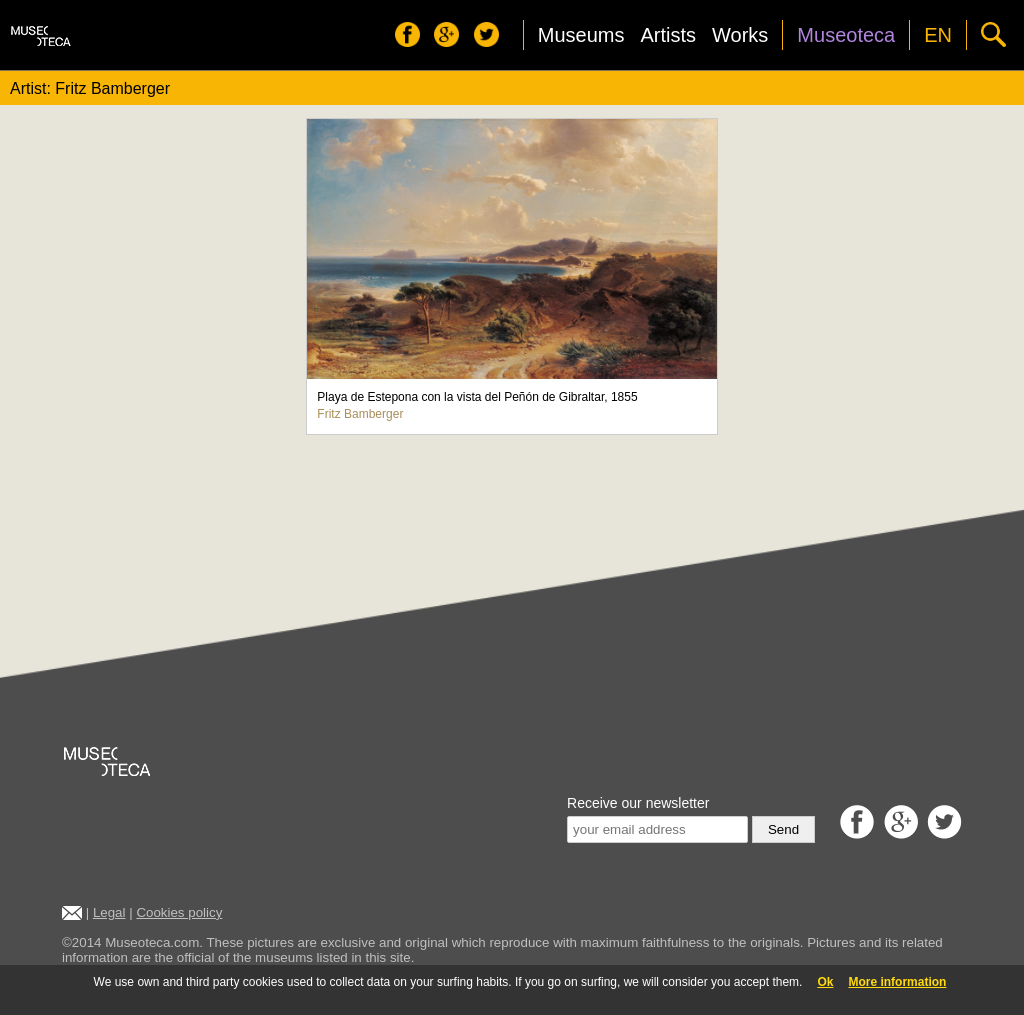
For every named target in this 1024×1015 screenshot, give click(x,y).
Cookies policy (179, 912)
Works (740, 35)
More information (897, 982)
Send (783, 829)
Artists (668, 35)
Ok (825, 982)
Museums (581, 35)
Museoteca (846, 35)
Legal (109, 912)
